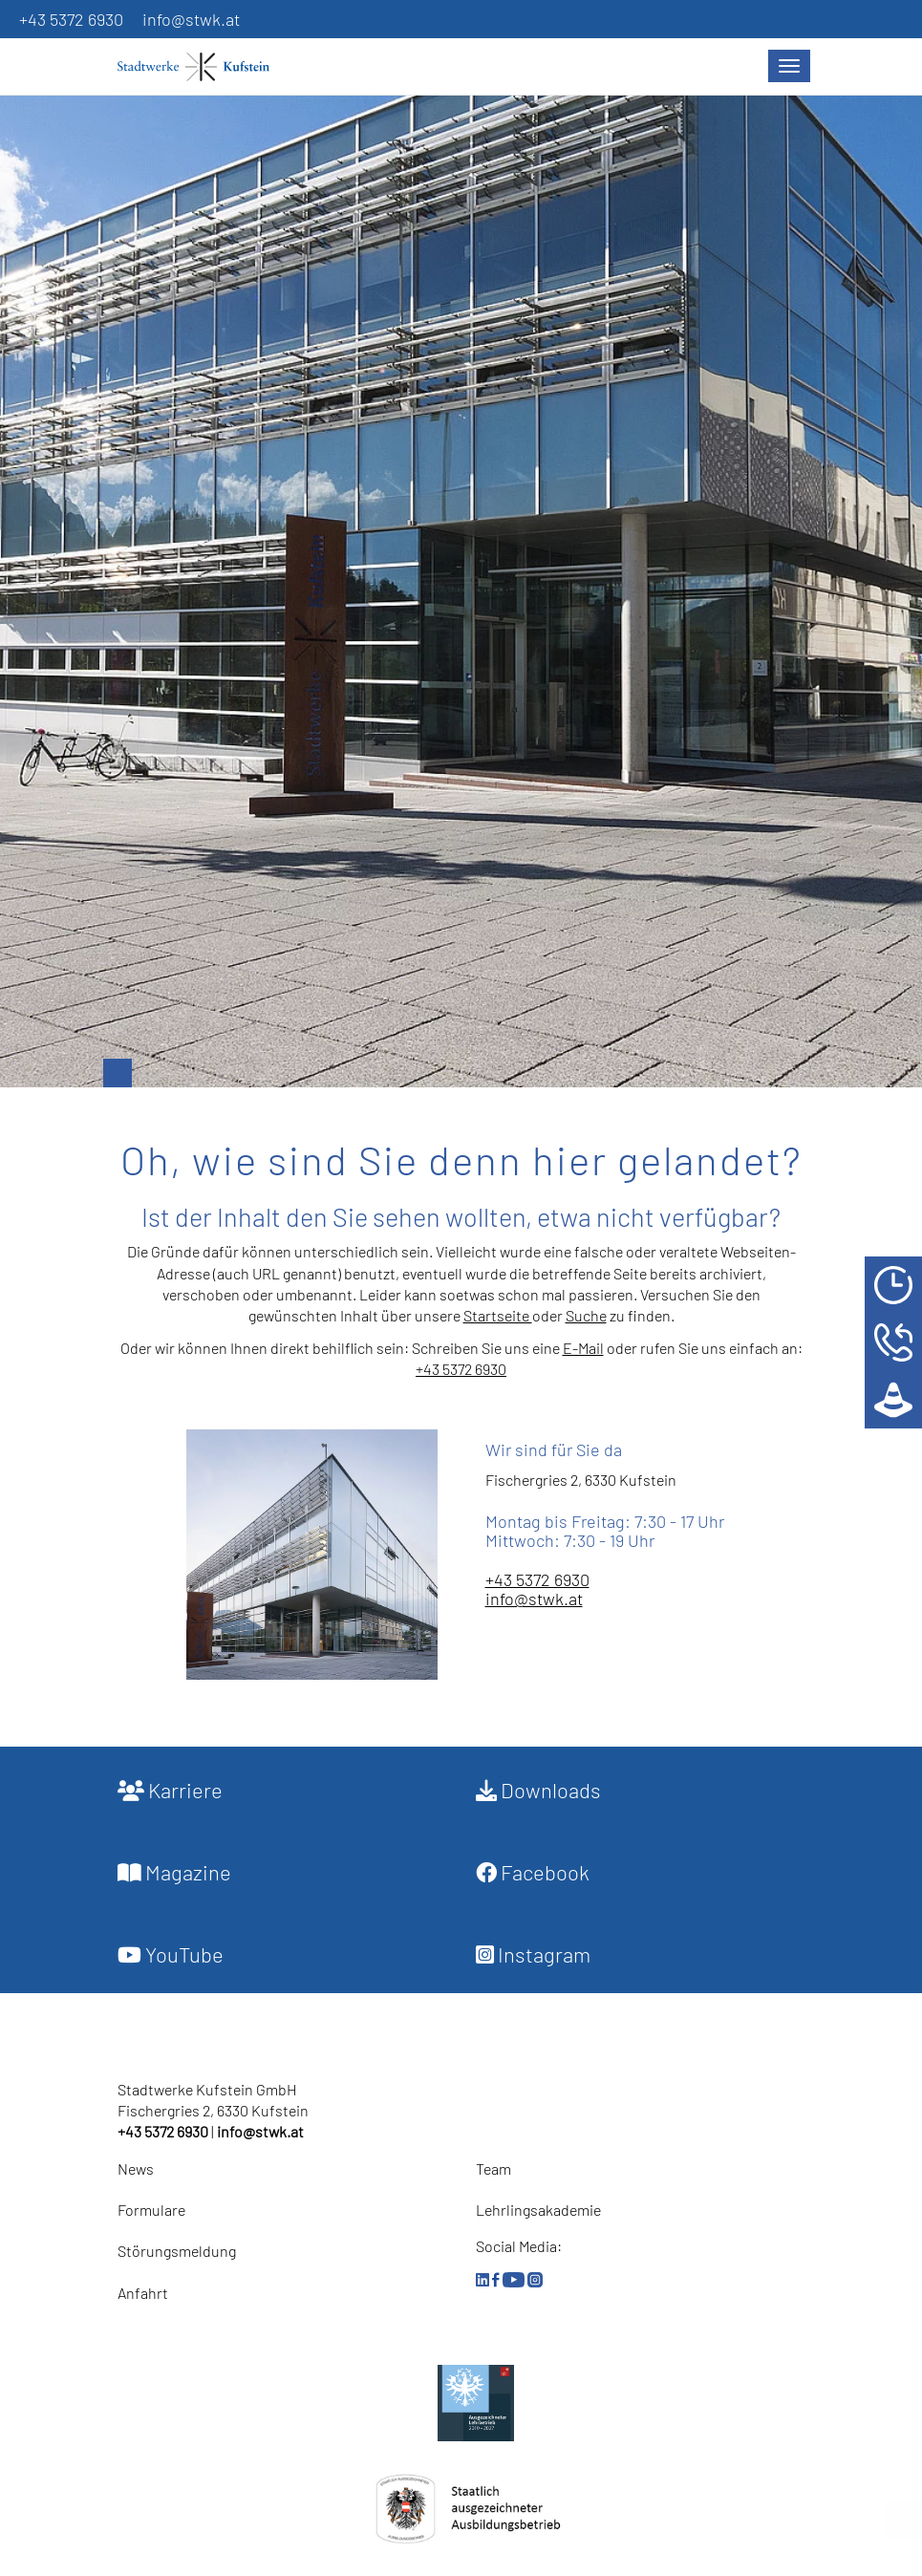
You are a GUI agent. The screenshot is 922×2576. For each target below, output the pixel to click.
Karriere (170, 1789)
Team (493, 2168)
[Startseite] (203, 67)
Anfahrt (143, 2293)
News (136, 2168)
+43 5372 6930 (71, 19)
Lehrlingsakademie (538, 2209)
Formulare (151, 2209)
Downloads (538, 1789)
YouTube (171, 1954)
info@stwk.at (191, 19)
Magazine (174, 1871)
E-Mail (583, 1348)
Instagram (533, 1954)
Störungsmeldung (177, 2251)
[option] (461, 572)
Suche (586, 1315)
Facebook (533, 1871)
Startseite (497, 1315)
